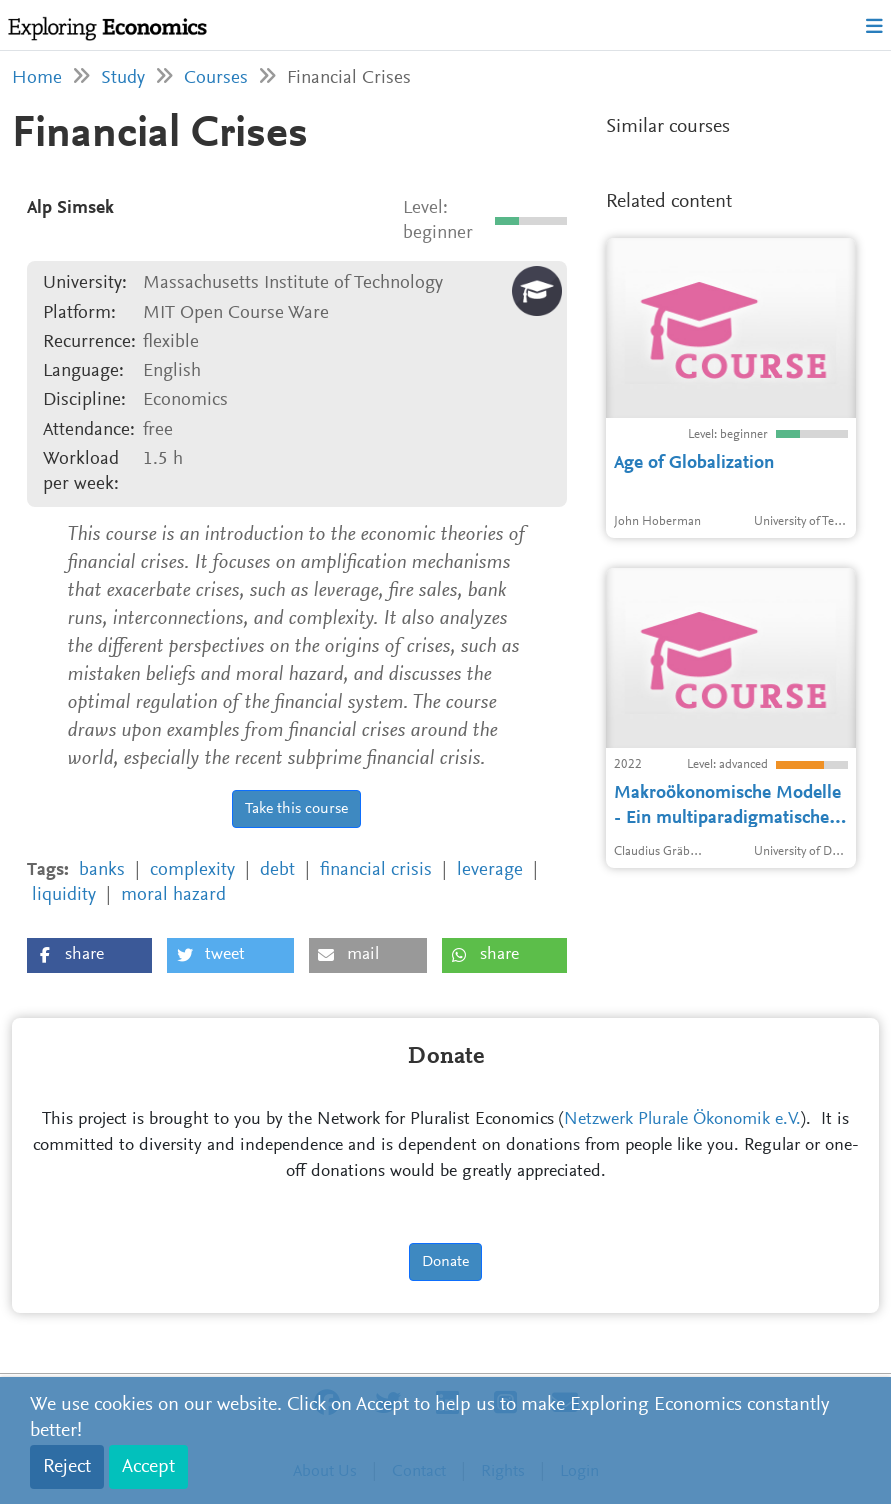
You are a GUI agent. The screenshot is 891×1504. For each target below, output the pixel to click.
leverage (490, 870)
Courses (216, 78)
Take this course (296, 809)
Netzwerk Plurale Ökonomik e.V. (682, 1120)
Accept (148, 1467)
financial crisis (376, 870)
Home (37, 78)
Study (123, 78)
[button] (89, 955)
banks (102, 870)
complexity (192, 870)
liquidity (64, 895)
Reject (67, 1467)
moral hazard (173, 895)
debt (277, 870)
